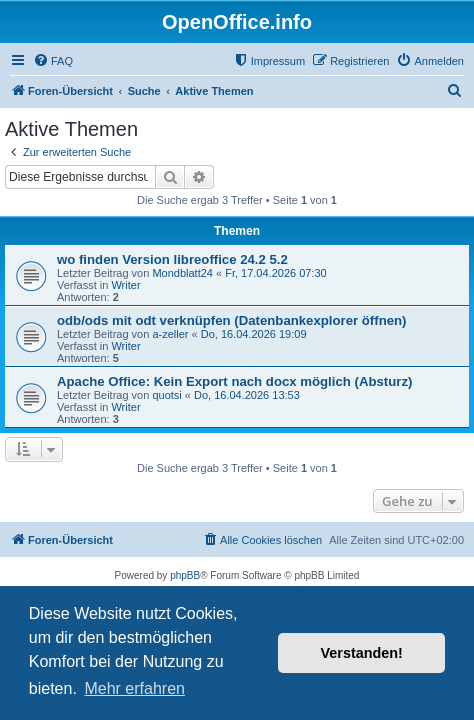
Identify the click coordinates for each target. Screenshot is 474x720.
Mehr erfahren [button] (134, 688)
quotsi (166, 395)
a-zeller (170, 334)
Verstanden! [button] (362, 653)
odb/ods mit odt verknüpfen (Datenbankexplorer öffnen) (232, 320)
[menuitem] (53, 61)
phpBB (185, 575)
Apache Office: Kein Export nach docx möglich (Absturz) (234, 381)
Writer (125, 285)
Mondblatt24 (182, 273)
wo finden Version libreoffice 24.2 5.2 (172, 259)
